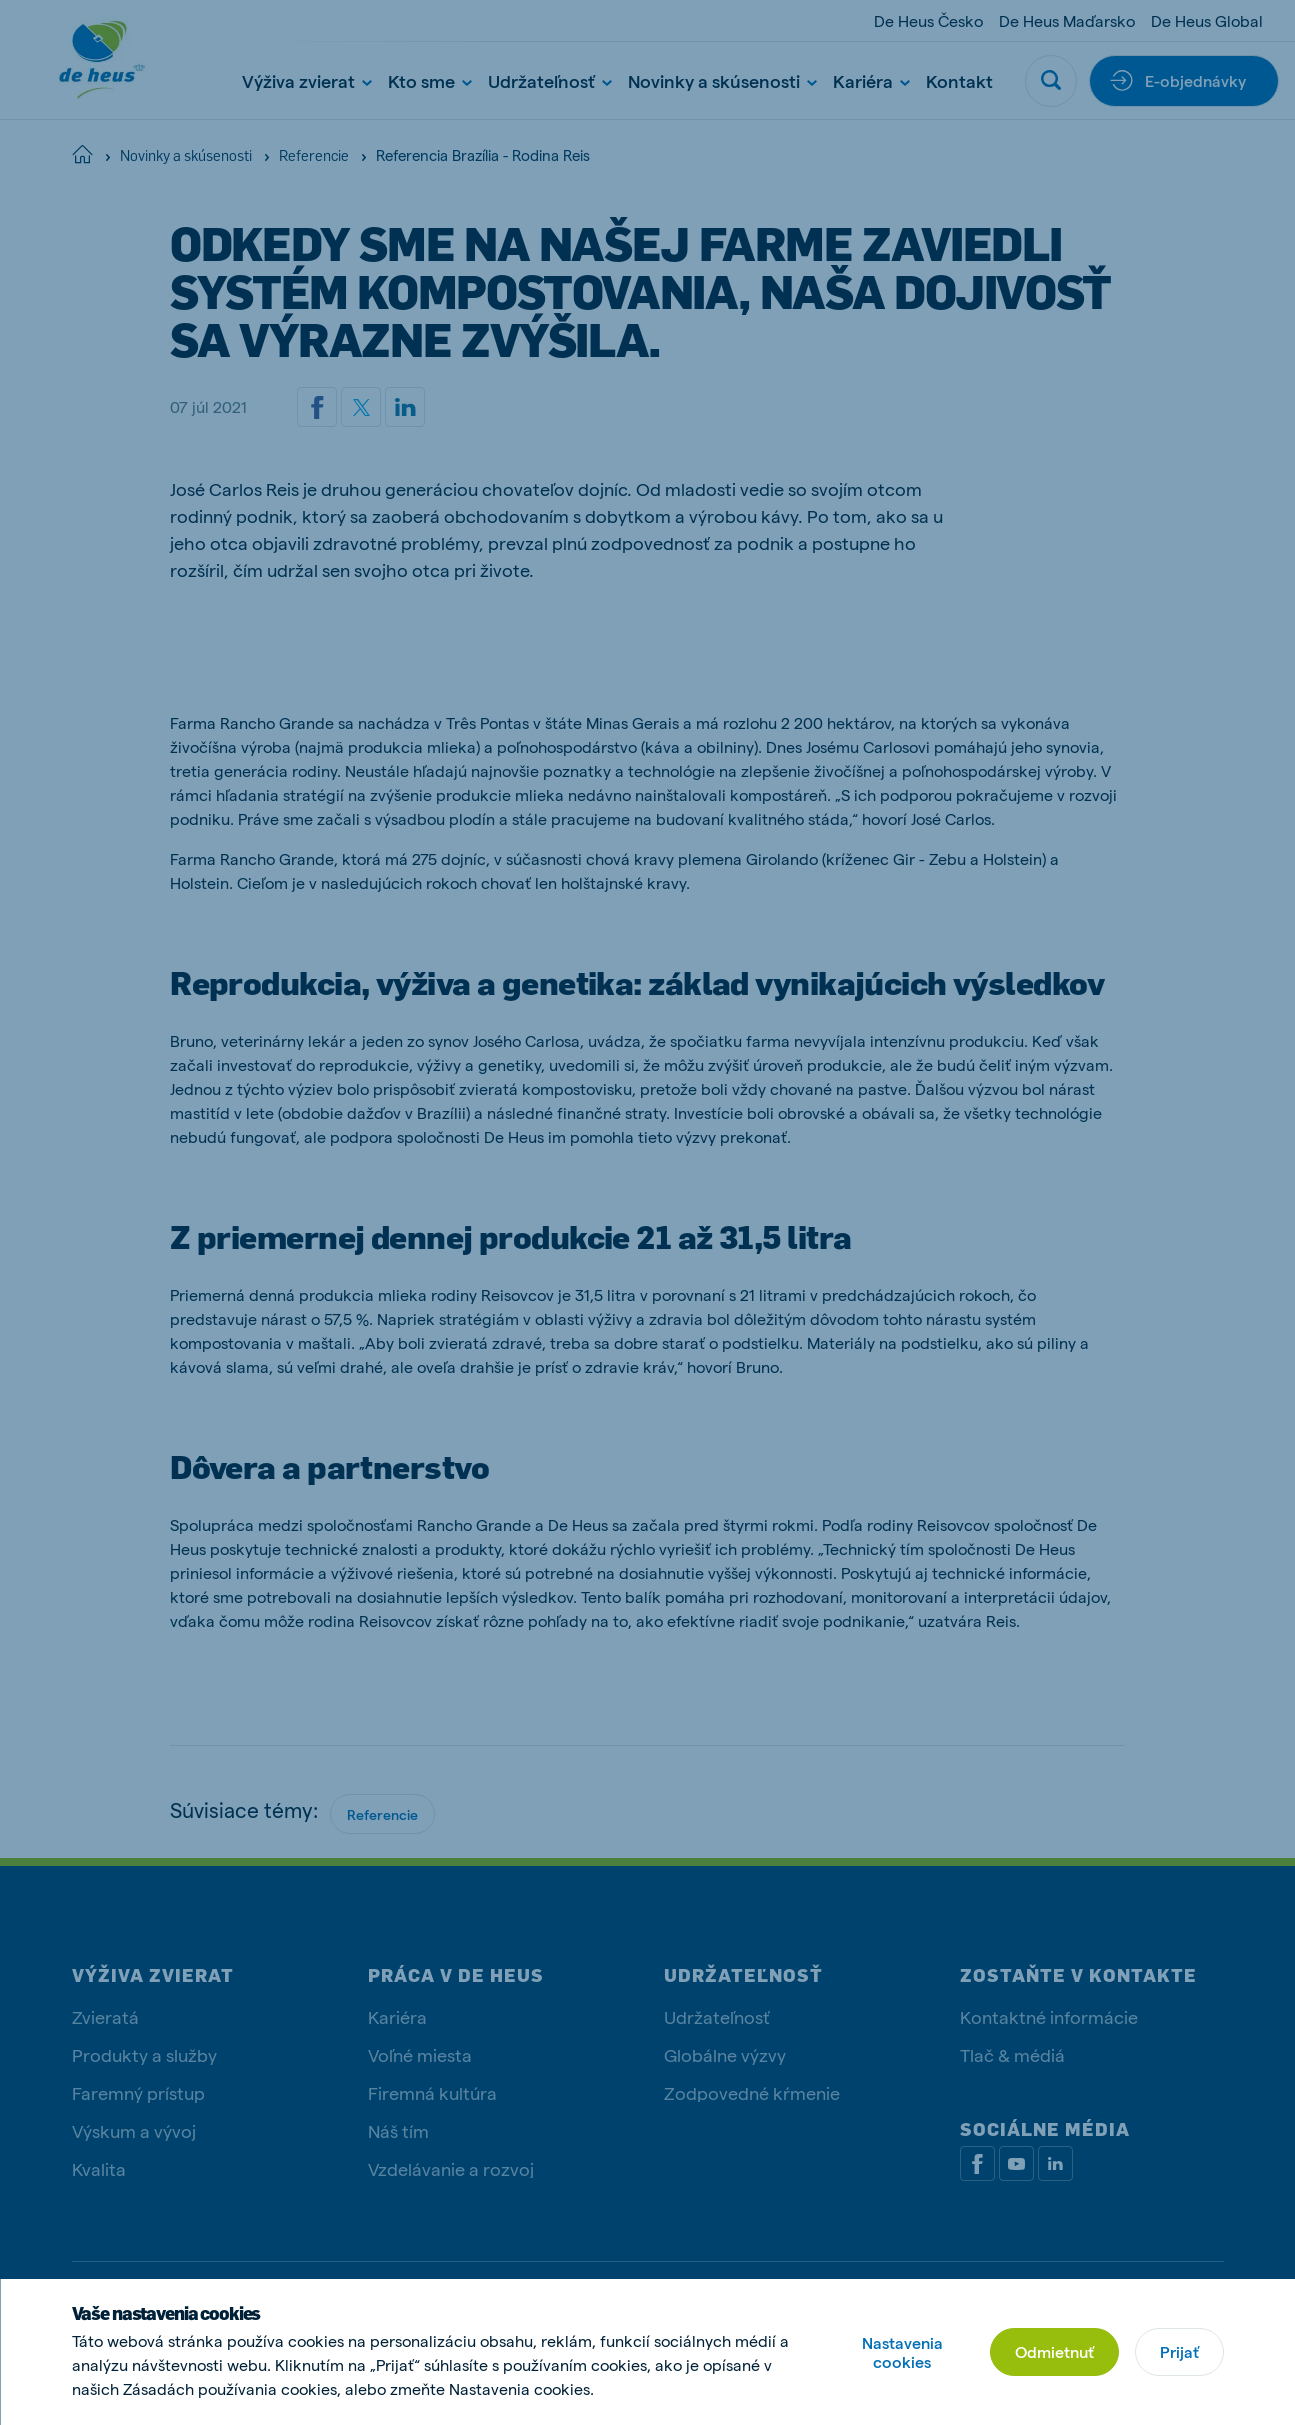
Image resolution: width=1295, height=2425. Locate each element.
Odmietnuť (1054, 2351)
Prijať (1179, 2351)
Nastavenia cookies (902, 2352)
